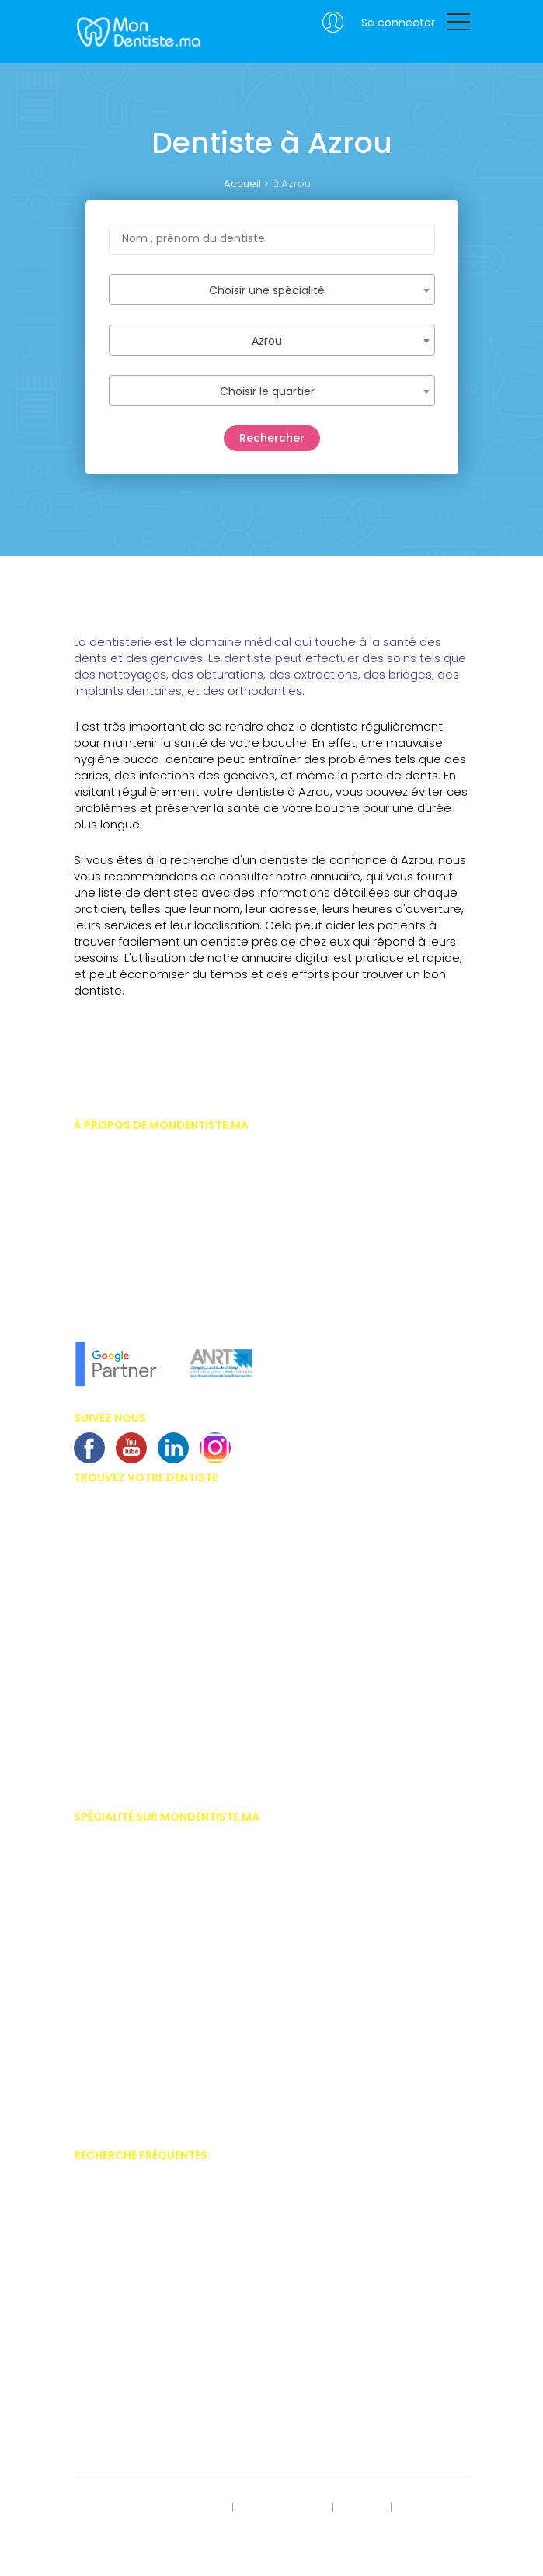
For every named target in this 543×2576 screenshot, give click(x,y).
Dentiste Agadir (110, 1569)
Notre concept (107, 1303)
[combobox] (272, 289)
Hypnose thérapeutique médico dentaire (170, 2046)
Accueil (242, 183)
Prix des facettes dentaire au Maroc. (158, 2178)
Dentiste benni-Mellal (123, 1706)
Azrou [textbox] (267, 341)
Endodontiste (105, 1953)
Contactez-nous (113, 2529)
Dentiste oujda (108, 1730)
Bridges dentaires (116, 2315)
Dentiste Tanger (111, 1591)
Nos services (103, 1234)
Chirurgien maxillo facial (132, 1885)
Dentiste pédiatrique (121, 1931)
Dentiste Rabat (108, 1522)
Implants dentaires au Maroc (143, 2292)
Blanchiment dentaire (125, 2269)
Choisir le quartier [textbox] (267, 391)
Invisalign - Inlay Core (126, 2223)
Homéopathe (105, 2022)
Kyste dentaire (107, 2407)
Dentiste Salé (104, 1775)
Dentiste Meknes (111, 1660)
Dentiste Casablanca (125, 1500)
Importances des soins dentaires (152, 2247)
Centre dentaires (113, 2338)
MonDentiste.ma (137, 31)
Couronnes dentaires (124, 2362)
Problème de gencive (123, 2384)
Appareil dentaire (114, 2201)
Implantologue (109, 2068)
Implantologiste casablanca (143, 1838)
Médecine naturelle (118, 2115)
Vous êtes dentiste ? (121, 1212)
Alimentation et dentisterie (135, 2430)
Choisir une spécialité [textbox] (267, 290)
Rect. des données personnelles (149, 2507)
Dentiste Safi (103, 1684)
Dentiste (92, 1907)
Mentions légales (284, 2507)
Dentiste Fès (101, 1637)
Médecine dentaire (118, 2091)
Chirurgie (95, 1862)
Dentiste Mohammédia (128, 1615)
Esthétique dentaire (119, 1976)
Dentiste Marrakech (119, 1546)
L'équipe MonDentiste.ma (132, 1281)
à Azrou (291, 183)
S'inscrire (361, 2507)
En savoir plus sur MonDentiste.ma (154, 1258)
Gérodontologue (113, 2000)
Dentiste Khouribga (118, 1752)
